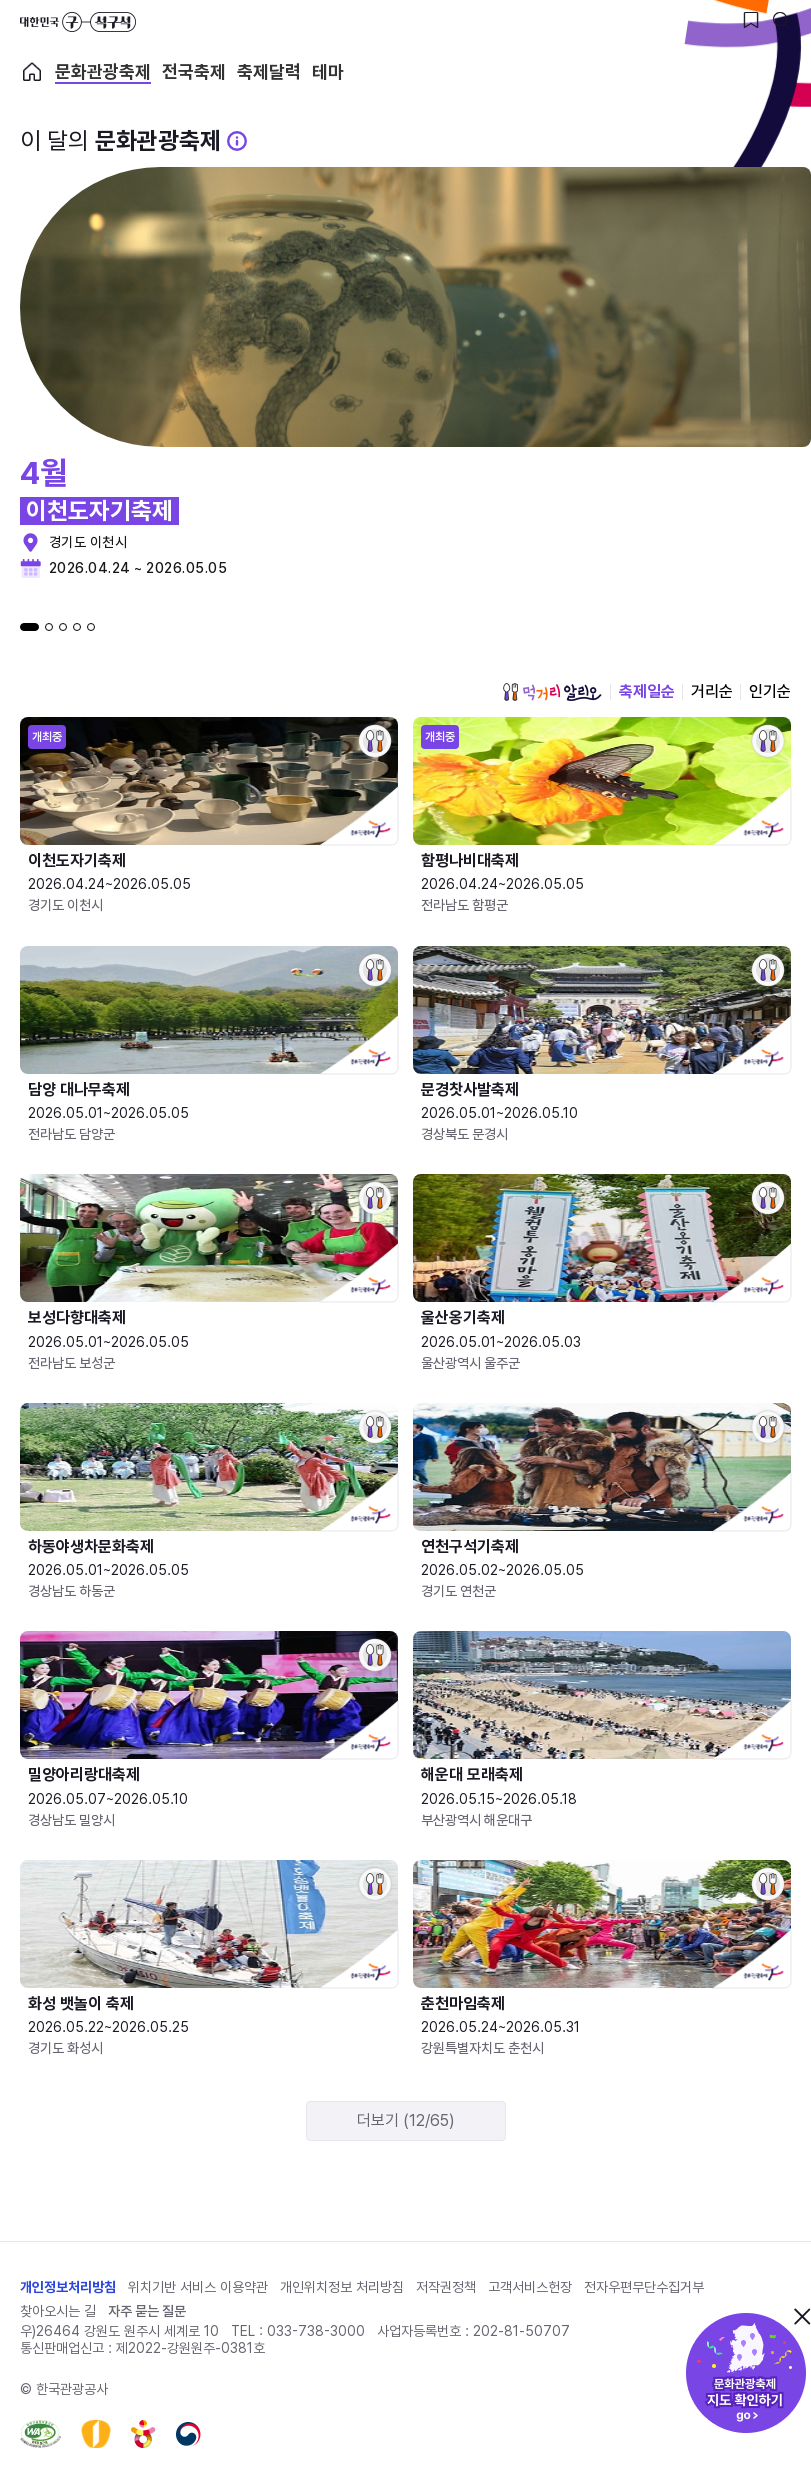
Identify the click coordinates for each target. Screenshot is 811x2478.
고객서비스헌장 (530, 2287)
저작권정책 (446, 2287)
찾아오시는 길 (58, 2311)
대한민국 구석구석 (78, 22)
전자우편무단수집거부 (644, 2287)
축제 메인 (32, 72)
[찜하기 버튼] (751, 20)
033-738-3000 (316, 2331)
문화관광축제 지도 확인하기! (746, 2373)
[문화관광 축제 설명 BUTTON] (237, 141)
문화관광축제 (103, 72)
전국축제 (194, 72)
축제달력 (269, 72)
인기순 (770, 691)
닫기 (802, 2316)
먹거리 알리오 (552, 692)
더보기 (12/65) (406, 2120)
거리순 (712, 691)
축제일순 (647, 691)
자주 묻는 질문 (147, 2311)
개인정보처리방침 (68, 2287)
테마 (328, 72)
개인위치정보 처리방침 (342, 2287)
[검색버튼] (781, 20)
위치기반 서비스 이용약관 (198, 2287)
